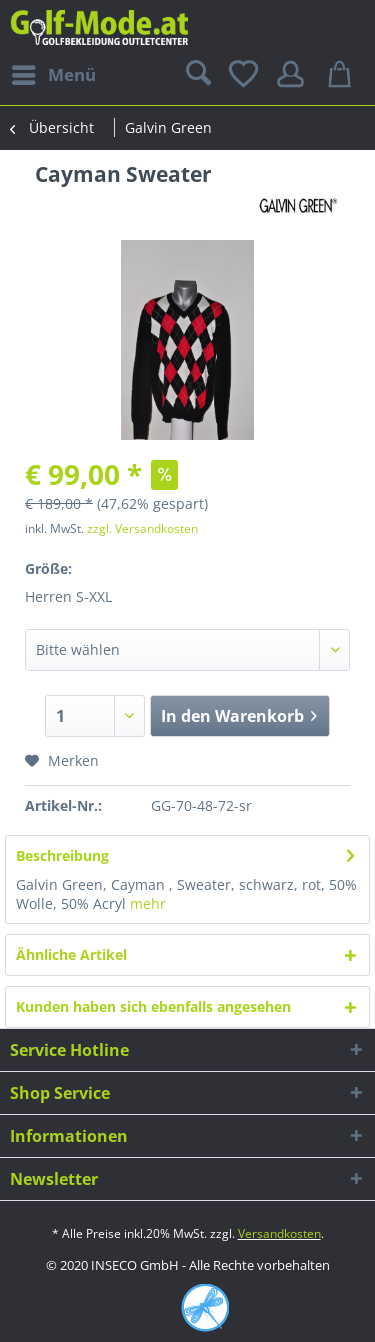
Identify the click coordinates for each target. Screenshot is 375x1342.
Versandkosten (279, 1233)
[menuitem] (53, 75)
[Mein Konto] (294, 75)
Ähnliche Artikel (71, 954)
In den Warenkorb (239, 713)
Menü (54, 72)
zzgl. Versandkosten (142, 528)
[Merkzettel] (245, 75)
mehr (148, 903)
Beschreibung (62, 855)
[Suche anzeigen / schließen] (196, 75)
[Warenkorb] (343, 75)
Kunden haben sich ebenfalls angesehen (153, 1006)
